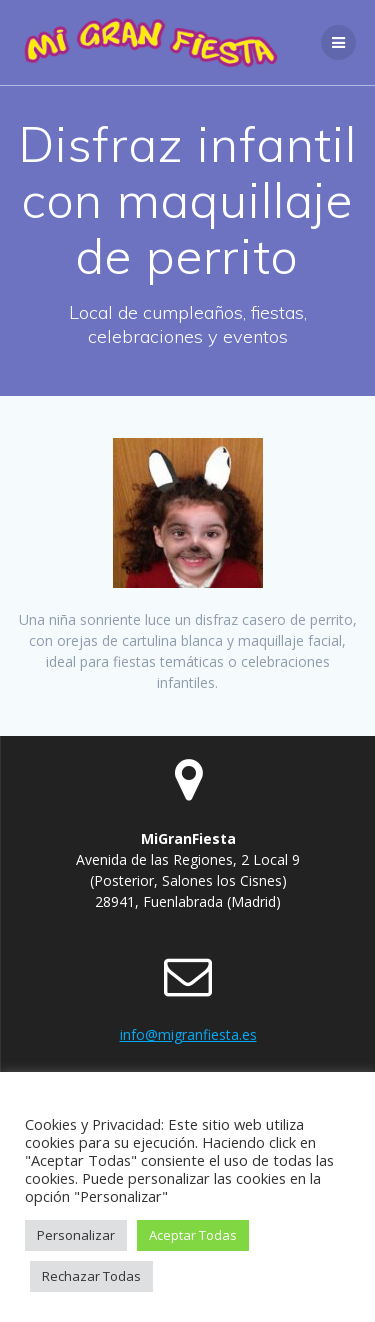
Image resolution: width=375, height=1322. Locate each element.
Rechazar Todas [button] (91, 1276)
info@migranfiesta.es (188, 1034)
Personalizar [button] (76, 1235)
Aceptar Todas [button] (193, 1235)
